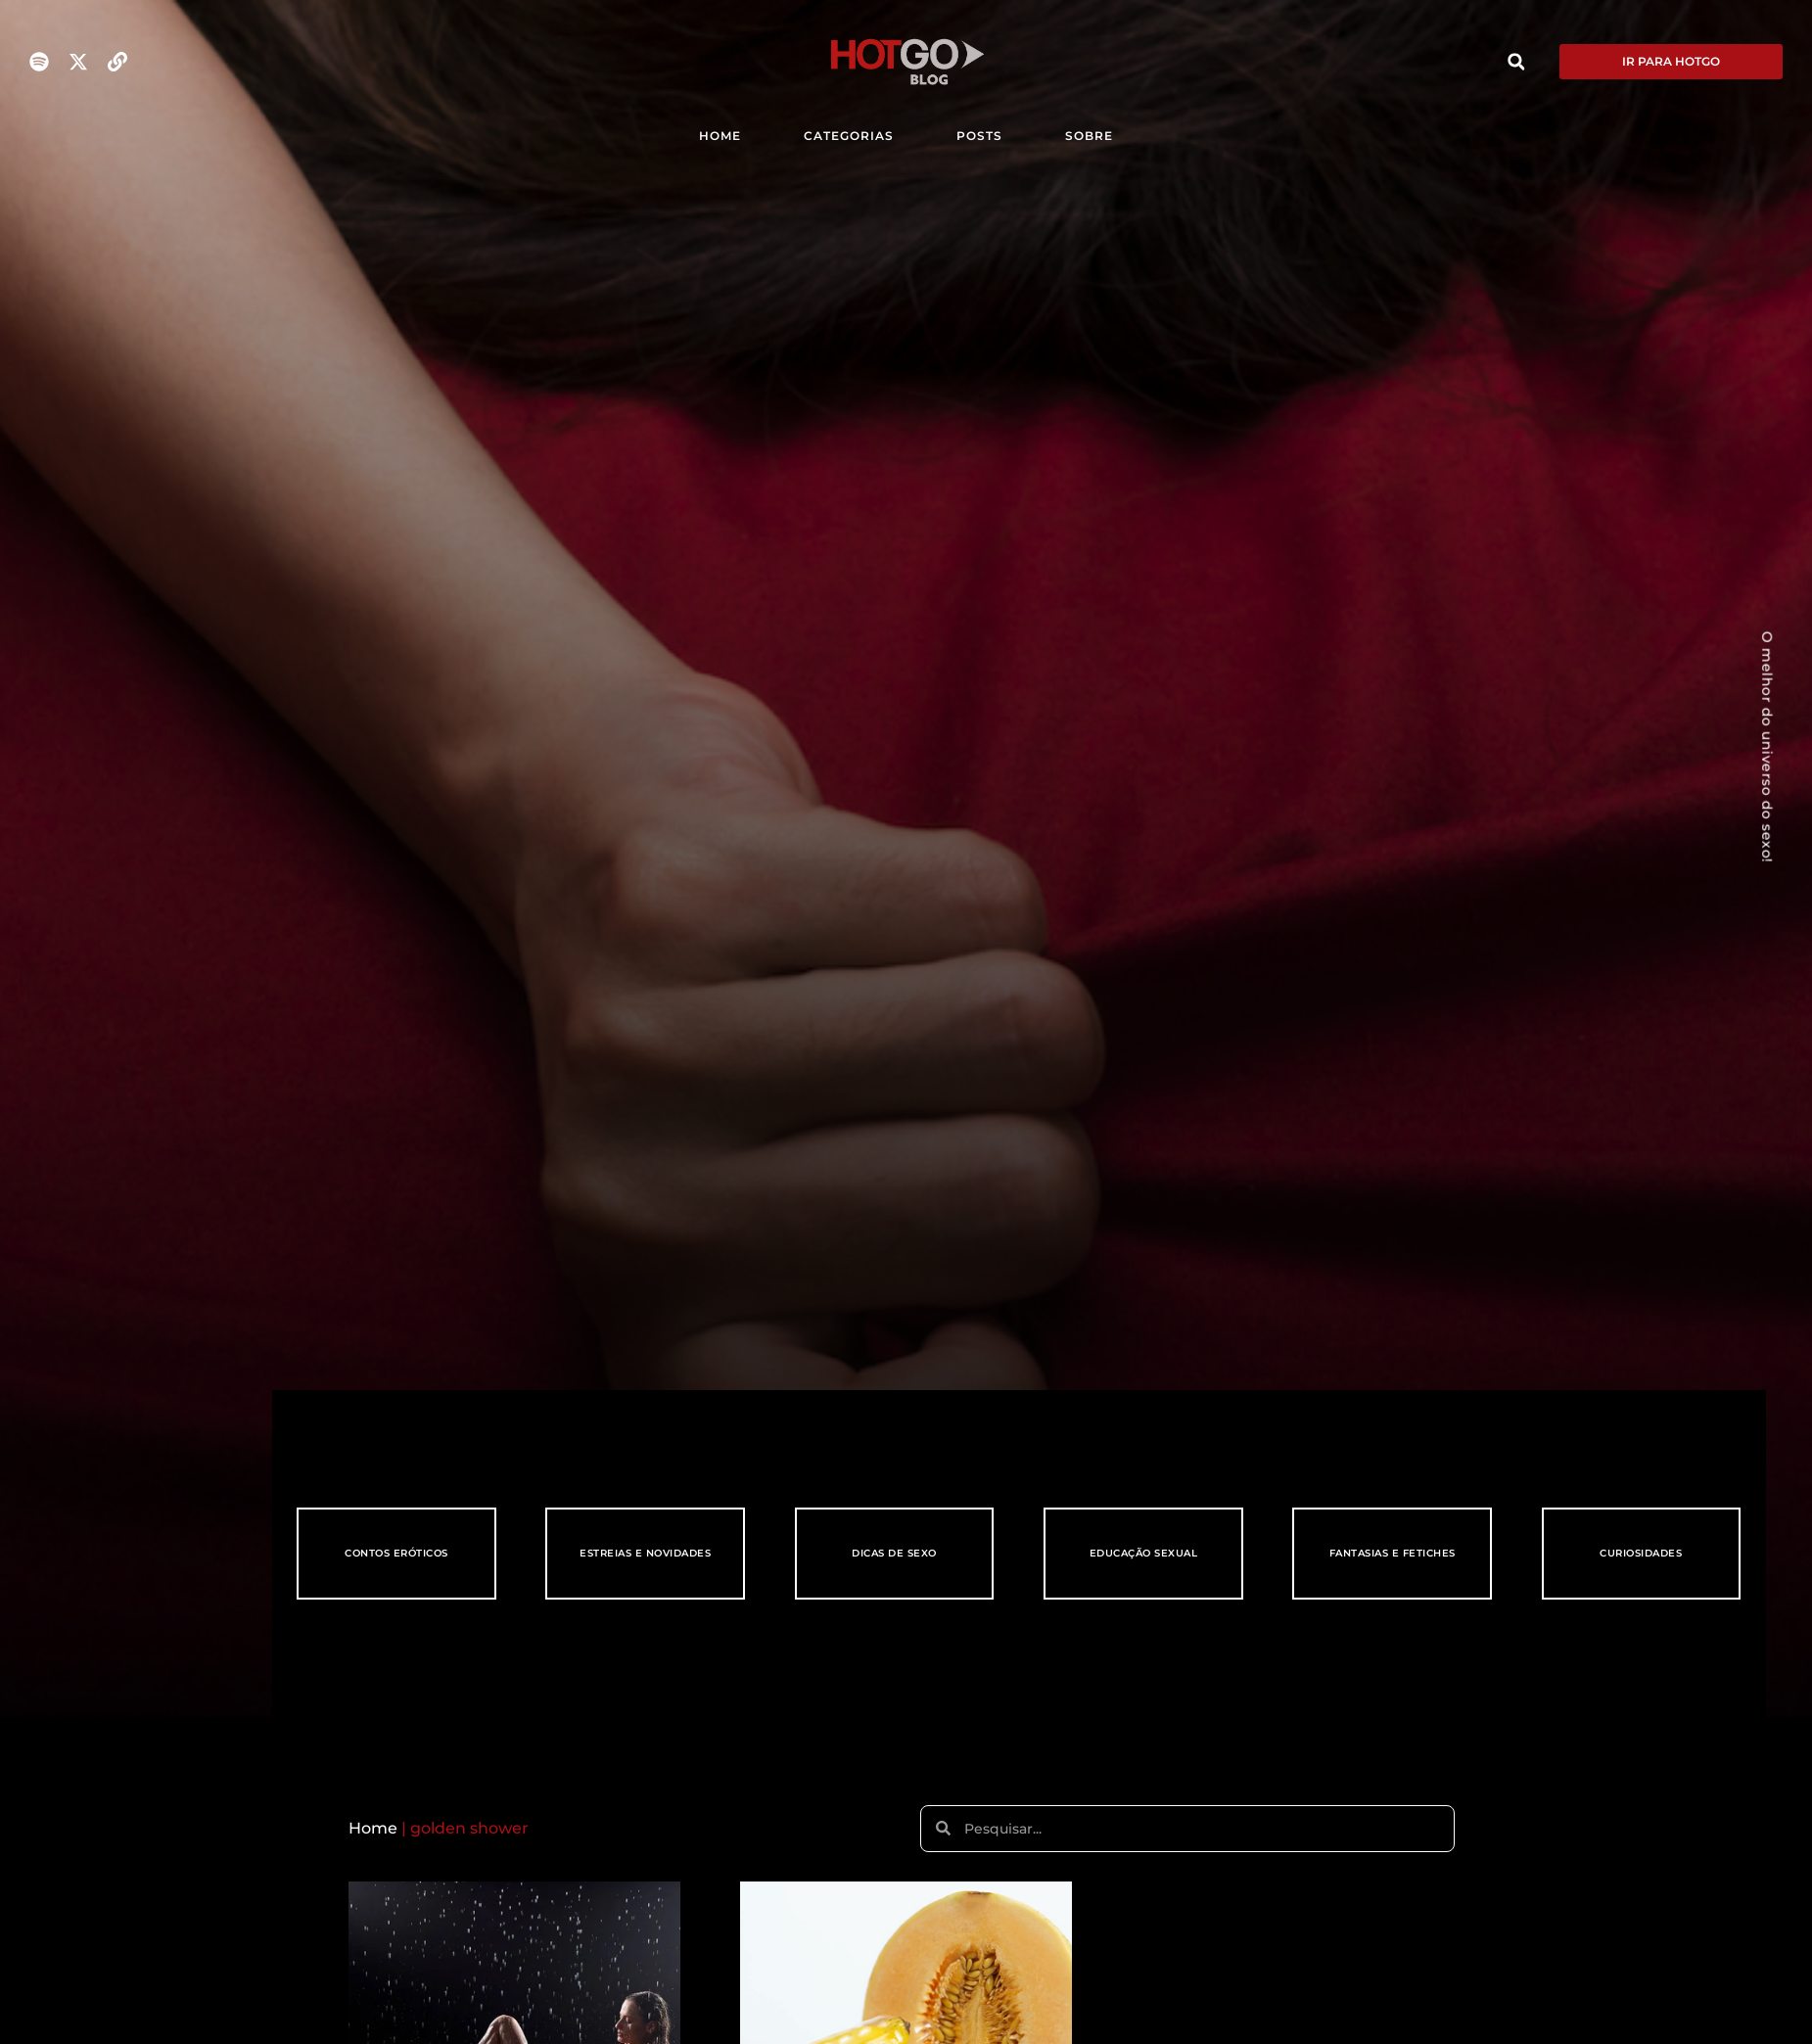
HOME (720, 135)
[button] (1516, 61)
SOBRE (1089, 135)
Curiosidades (1641, 1553)
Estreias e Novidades (645, 1553)
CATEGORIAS (849, 135)
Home (372, 1828)
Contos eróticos (396, 1553)
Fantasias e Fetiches (1392, 1553)
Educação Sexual (1144, 1553)
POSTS (979, 135)
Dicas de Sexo (894, 1553)
